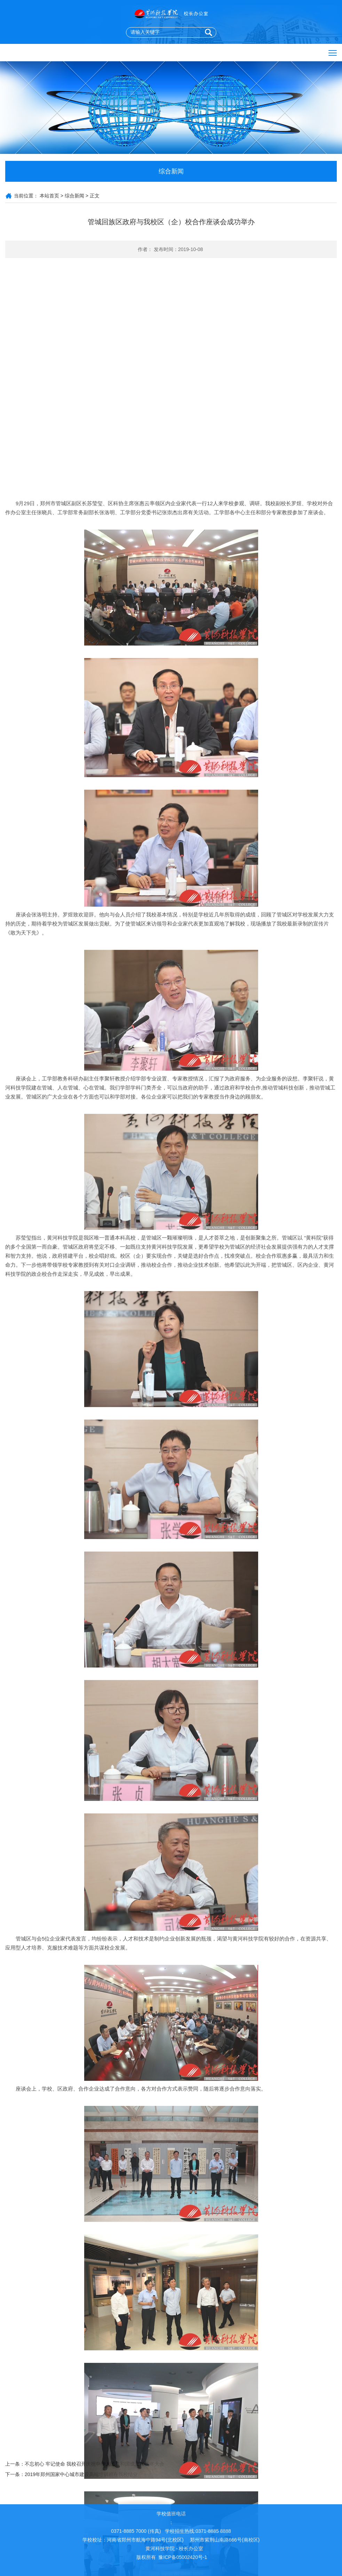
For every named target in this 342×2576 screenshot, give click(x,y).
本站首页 (49, 195)
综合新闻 (74, 195)
